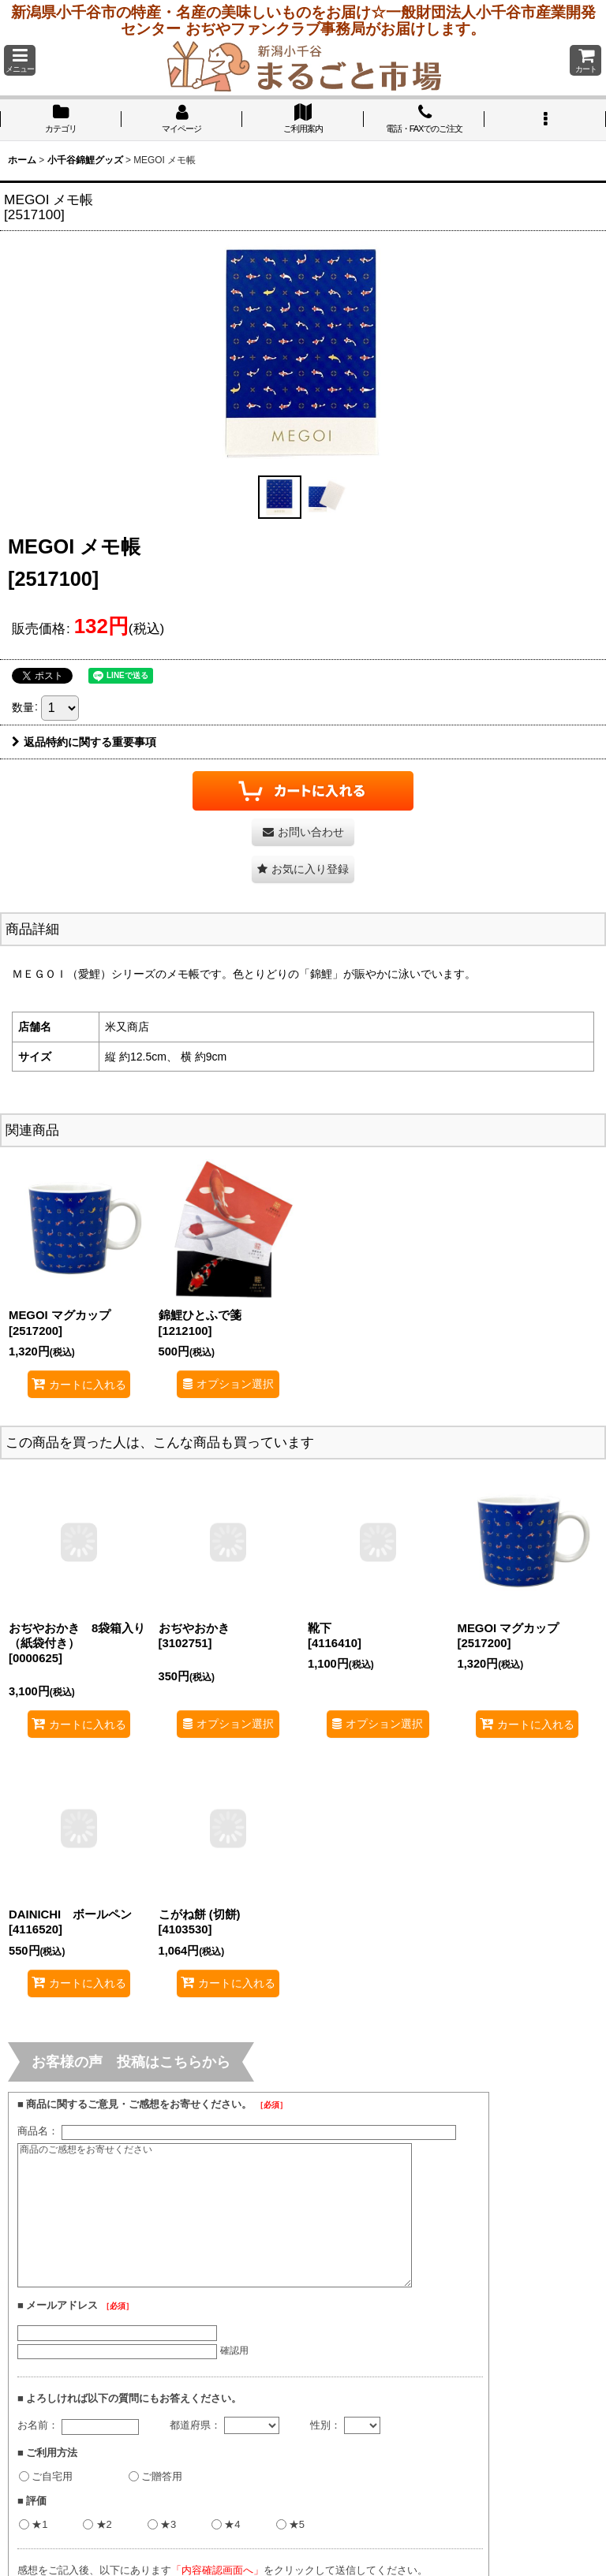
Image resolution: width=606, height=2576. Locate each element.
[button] (20, 60)
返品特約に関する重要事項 (84, 742)
